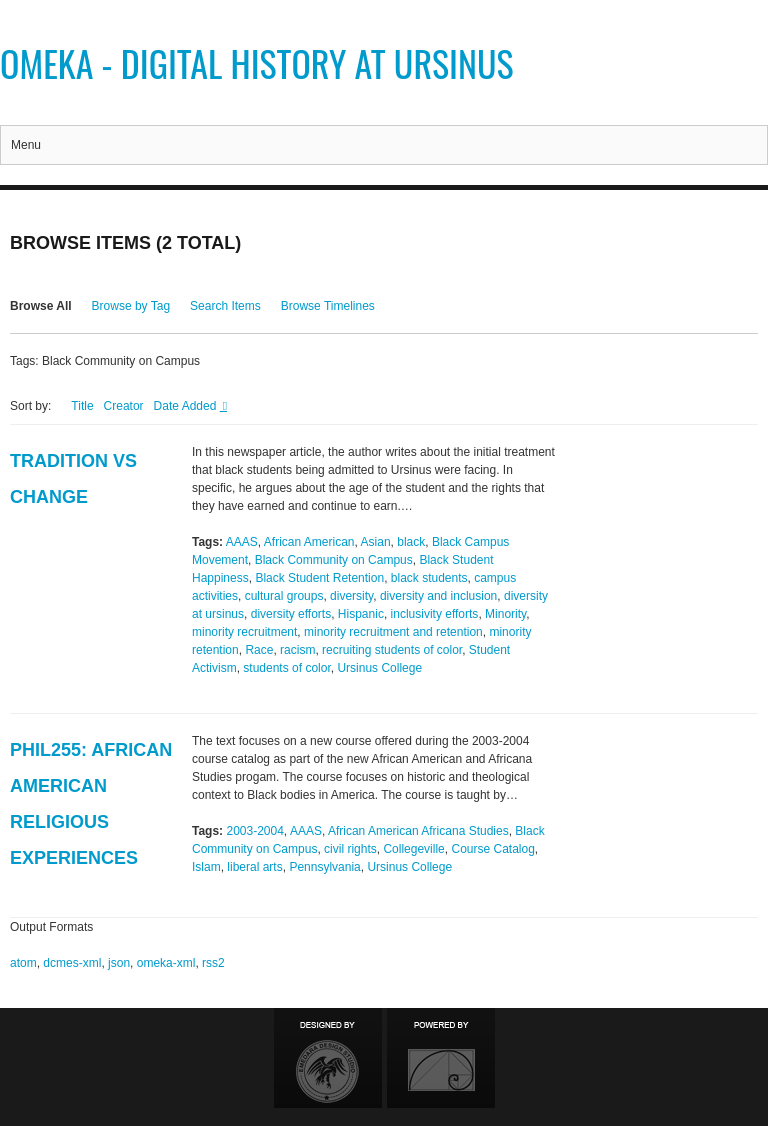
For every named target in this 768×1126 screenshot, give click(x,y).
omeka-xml (166, 963)
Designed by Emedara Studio (328, 1058)
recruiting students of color (392, 650)
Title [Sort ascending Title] (82, 406)
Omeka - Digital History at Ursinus (257, 62)
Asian (376, 542)
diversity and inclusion (438, 596)
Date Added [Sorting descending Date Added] (187, 406)
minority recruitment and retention (393, 632)
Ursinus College (379, 668)
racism (297, 650)
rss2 (213, 963)
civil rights (350, 849)
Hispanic (361, 614)
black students (429, 578)
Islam (206, 867)
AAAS (242, 542)
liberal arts (254, 867)
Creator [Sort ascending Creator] (124, 406)
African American (309, 542)
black (411, 542)
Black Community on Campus (334, 560)
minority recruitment (244, 632)
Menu (26, 145)
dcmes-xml (72, 963)
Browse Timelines (328, 306)
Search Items (225, 306)
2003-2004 (254, 831)
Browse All (41, 306)
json (119, 963)
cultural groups (284, 596)
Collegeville (413, 849)
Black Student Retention (319, 578)
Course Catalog (492, 849)
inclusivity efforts (435, 614)
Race (259, 650)
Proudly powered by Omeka (441, 1058)
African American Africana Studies (418, 831)
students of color (286, 668)
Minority (505, 614)
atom (23, 963)
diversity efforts (291, 614)
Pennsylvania (324, 867)
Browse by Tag (131, 306)
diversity (351, 596)
